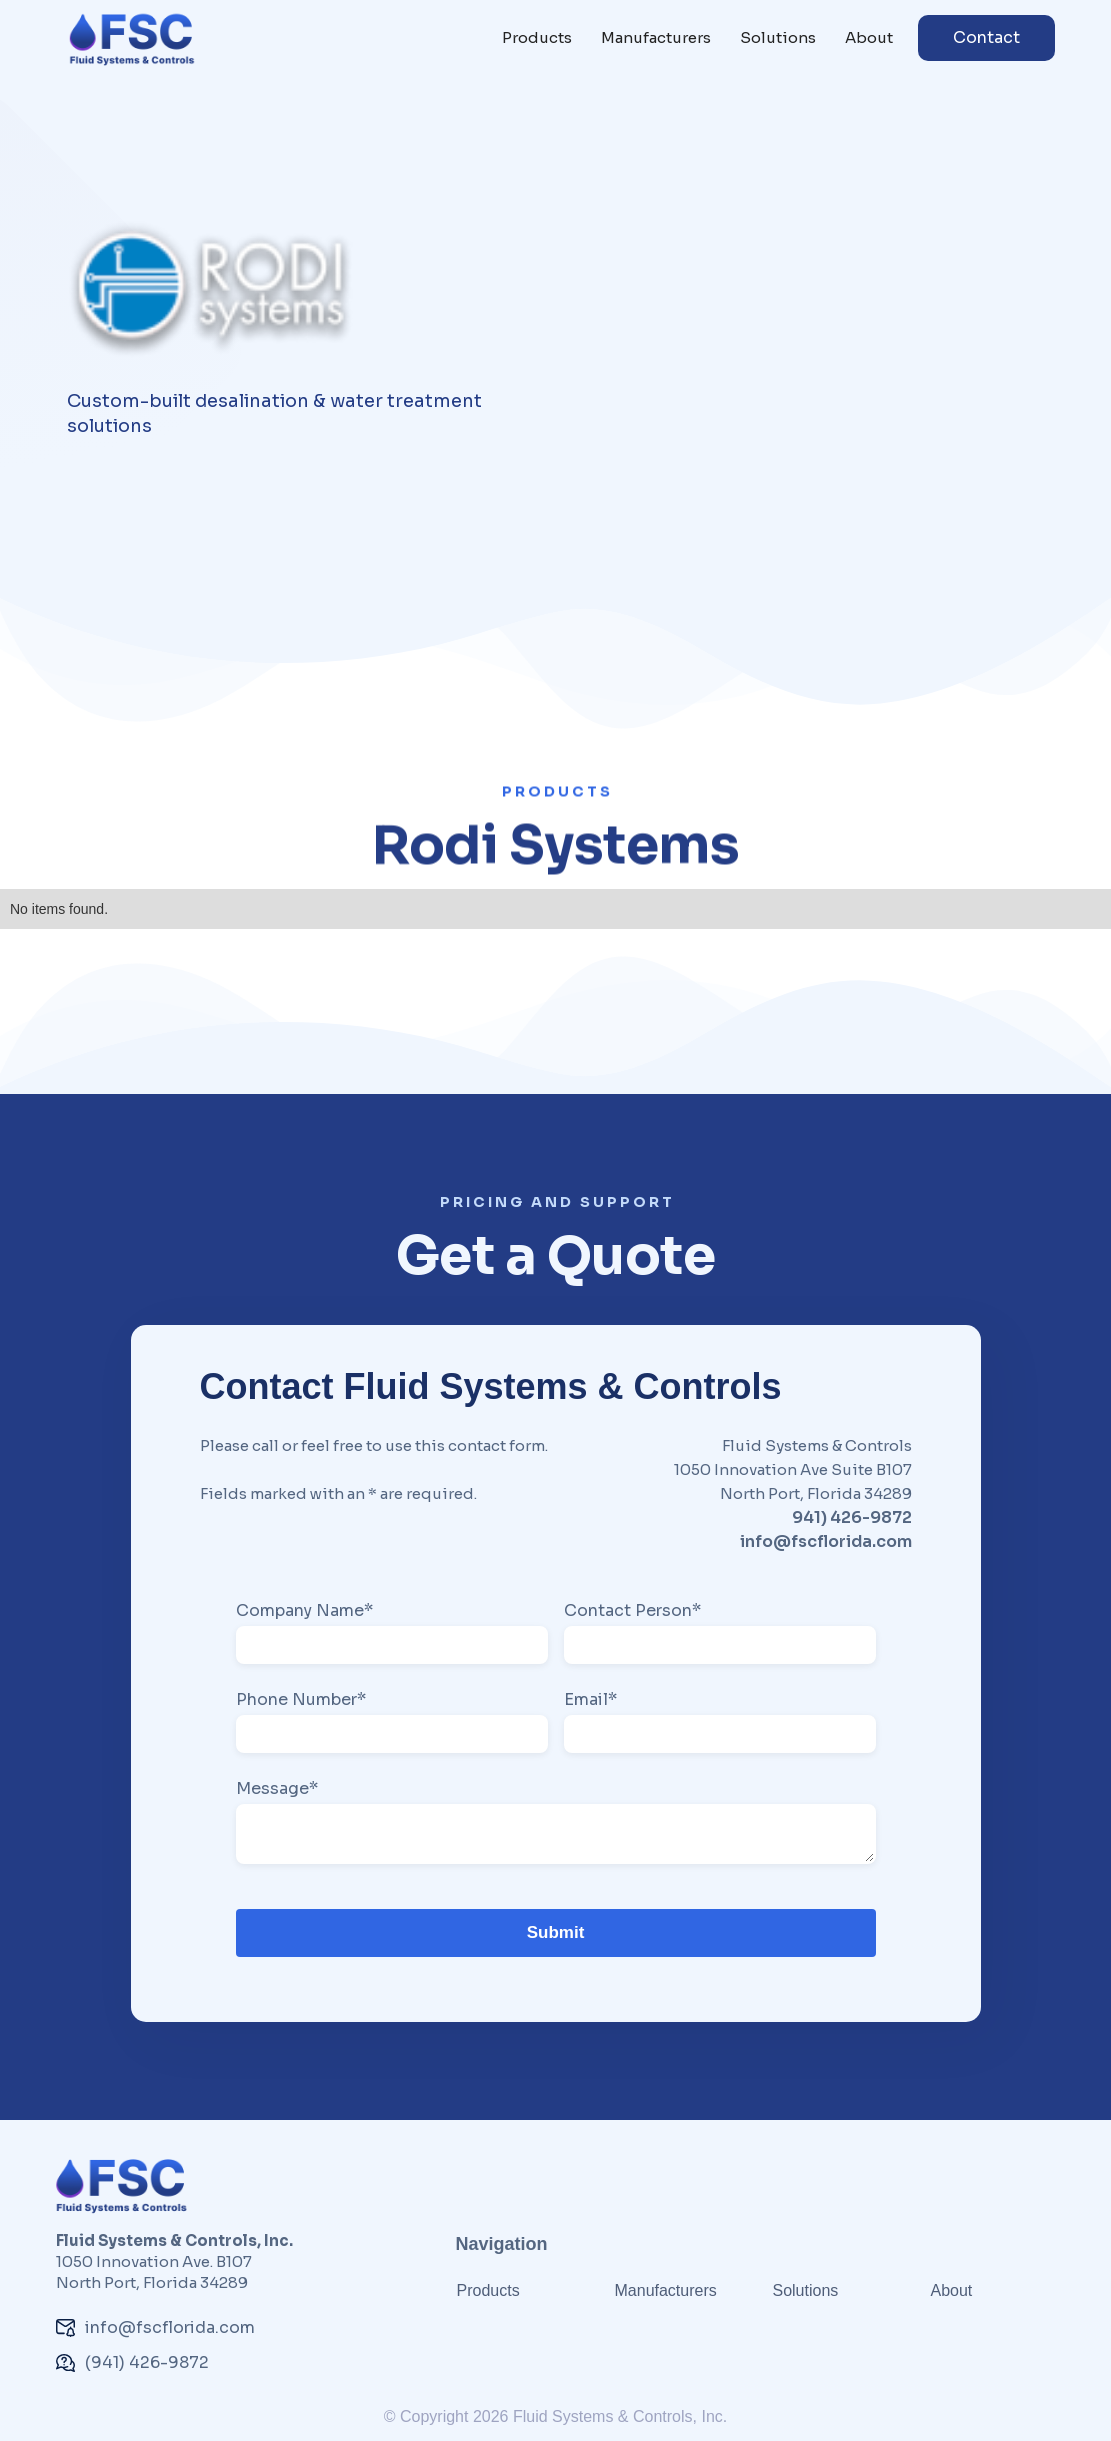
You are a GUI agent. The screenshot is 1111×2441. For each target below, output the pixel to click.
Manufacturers (656, 37)
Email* (590, 1700)
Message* (277, 1789)
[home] (132, 38)
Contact (986, 37)
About (869, 37)
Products (537, 37)
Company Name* (304, 1611)
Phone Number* (301, 1700)
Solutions (778, 37)
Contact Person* (632, 1611)
